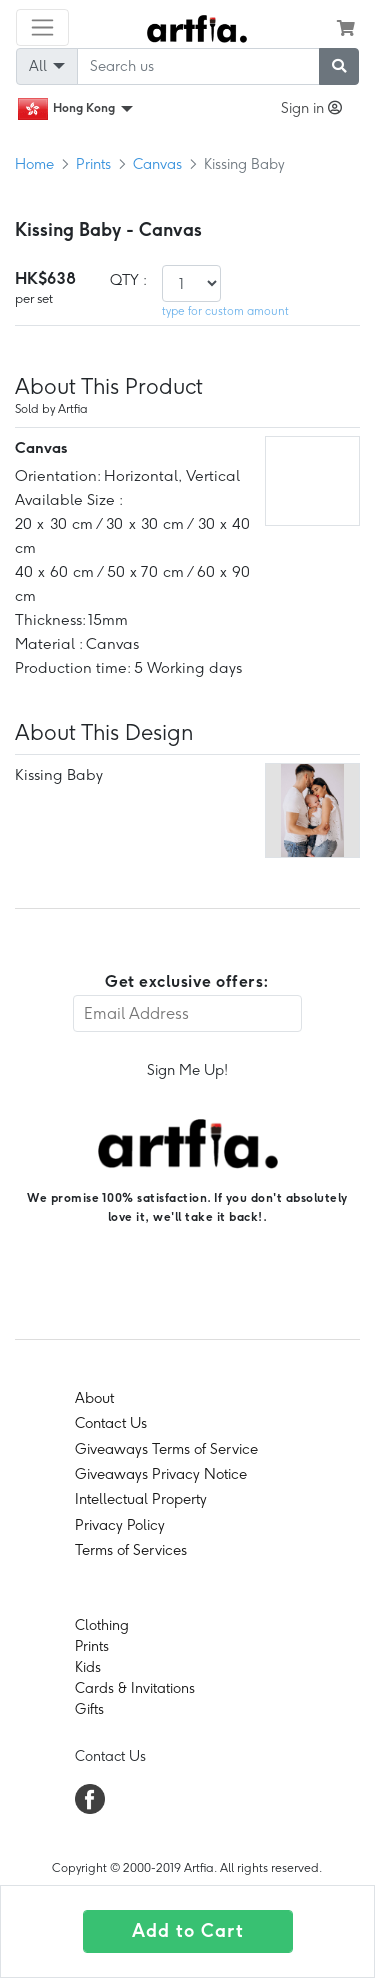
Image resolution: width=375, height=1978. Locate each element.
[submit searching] (339, 66)
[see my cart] (346, 28)
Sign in (311, 108)
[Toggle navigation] (42, 27)
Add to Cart (188, 1931)
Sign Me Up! (187, 1070)
